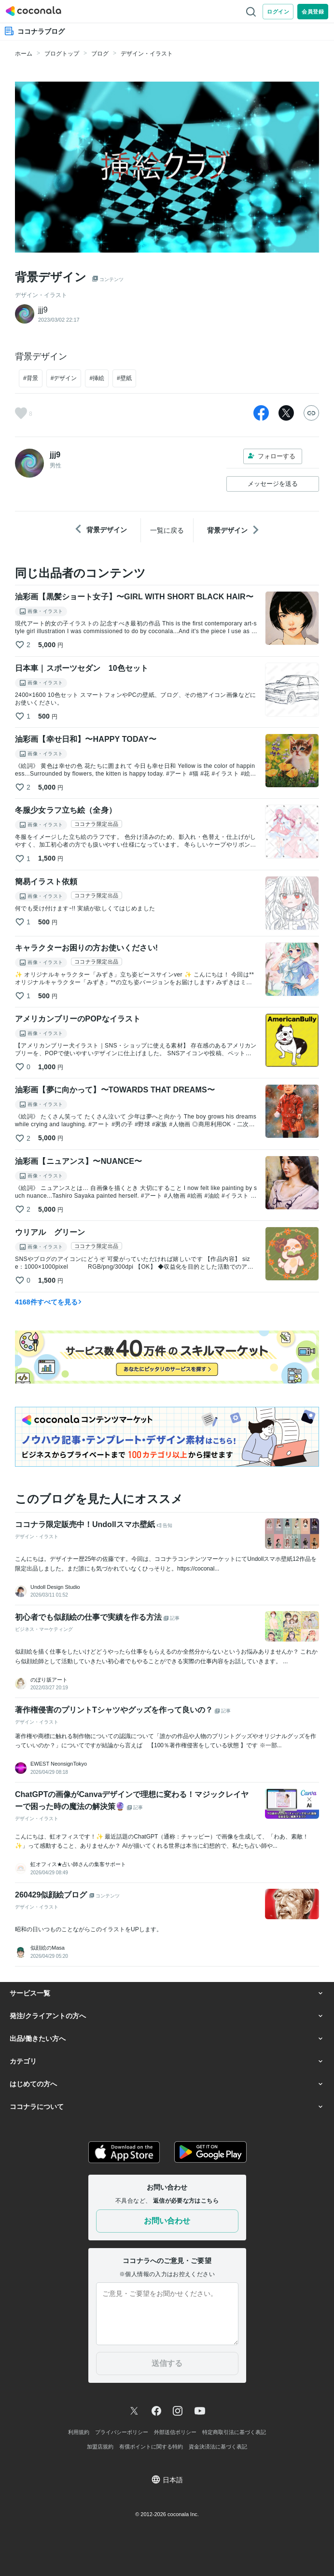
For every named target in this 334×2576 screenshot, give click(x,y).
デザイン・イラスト (147, 53)
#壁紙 (124, 378)
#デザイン (64, 378)
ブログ (100, 53)
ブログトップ (61, 53)
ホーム (23, 53)
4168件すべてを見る (48, 1302)
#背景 (30, 378)
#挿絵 (96, 378)
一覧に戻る (167, 530)
